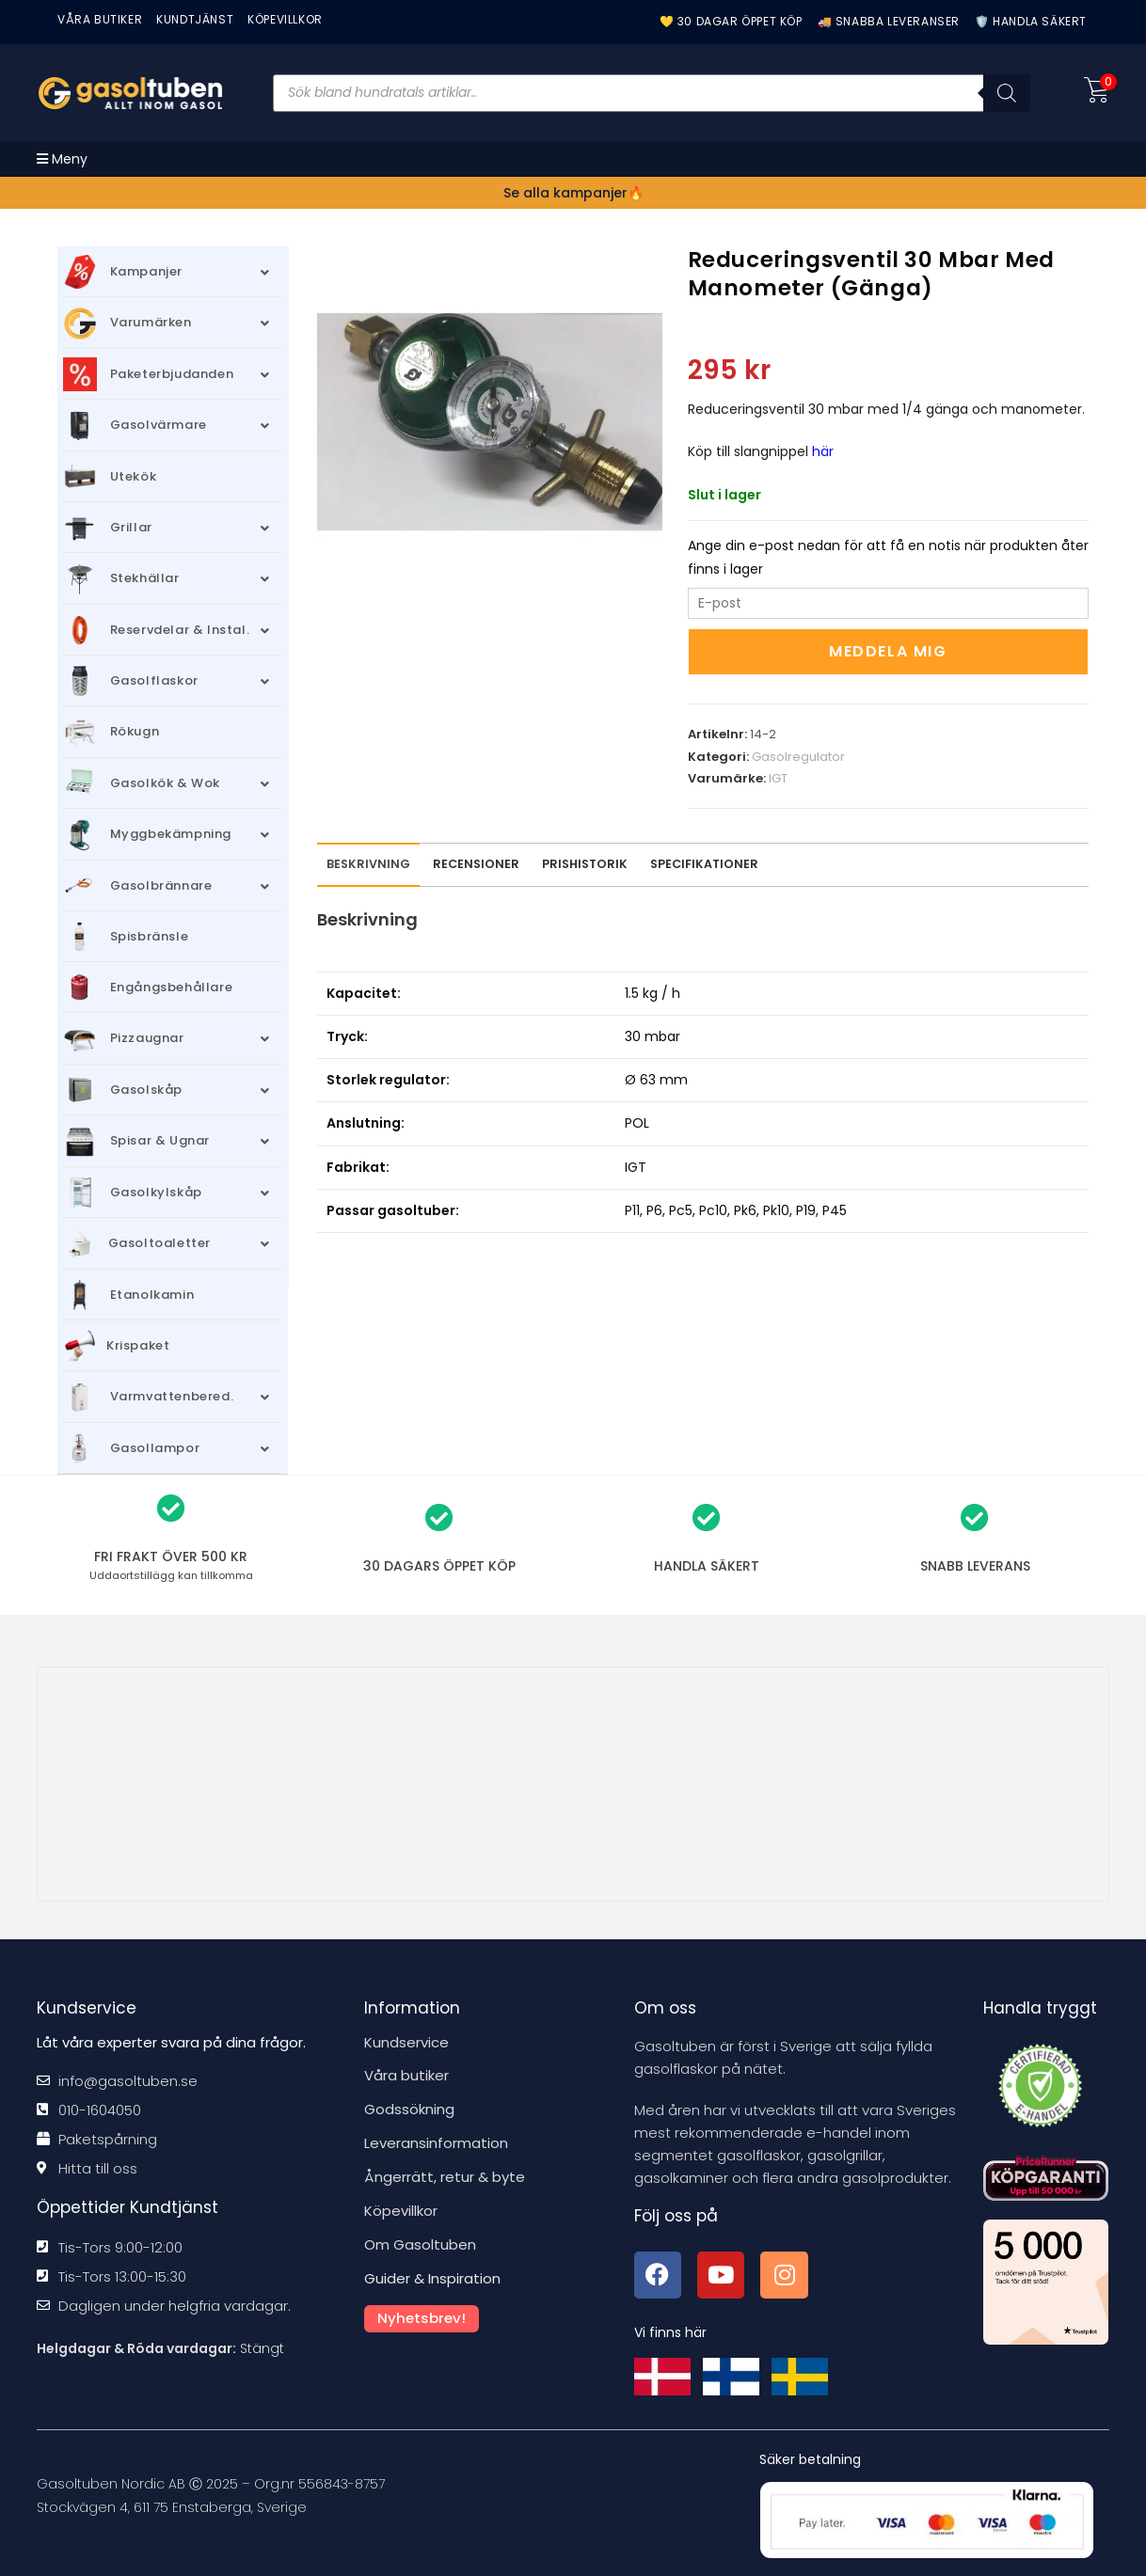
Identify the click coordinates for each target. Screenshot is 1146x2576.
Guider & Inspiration (432, 2273)
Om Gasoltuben (420, 2240)
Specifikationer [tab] (704, 864)
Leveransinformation (436, 2141)
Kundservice (406, 2042)
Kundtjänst (194, 19)
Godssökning (409, 2108)
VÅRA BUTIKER (99, 19)
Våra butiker (406, 2075)
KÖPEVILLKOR (285, 19)
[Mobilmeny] (62, 159)
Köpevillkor (401, 2207)
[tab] (476, 865)
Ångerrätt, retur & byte (444, 2174)
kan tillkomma (171, 1575)
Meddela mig (888, 651)
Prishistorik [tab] (585, 864)
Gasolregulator (798, 757)
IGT (778, 778)
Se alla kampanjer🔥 (573, 192)
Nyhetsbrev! (421, 2311)
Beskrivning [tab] (368, 864)
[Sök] (1006, 93)
